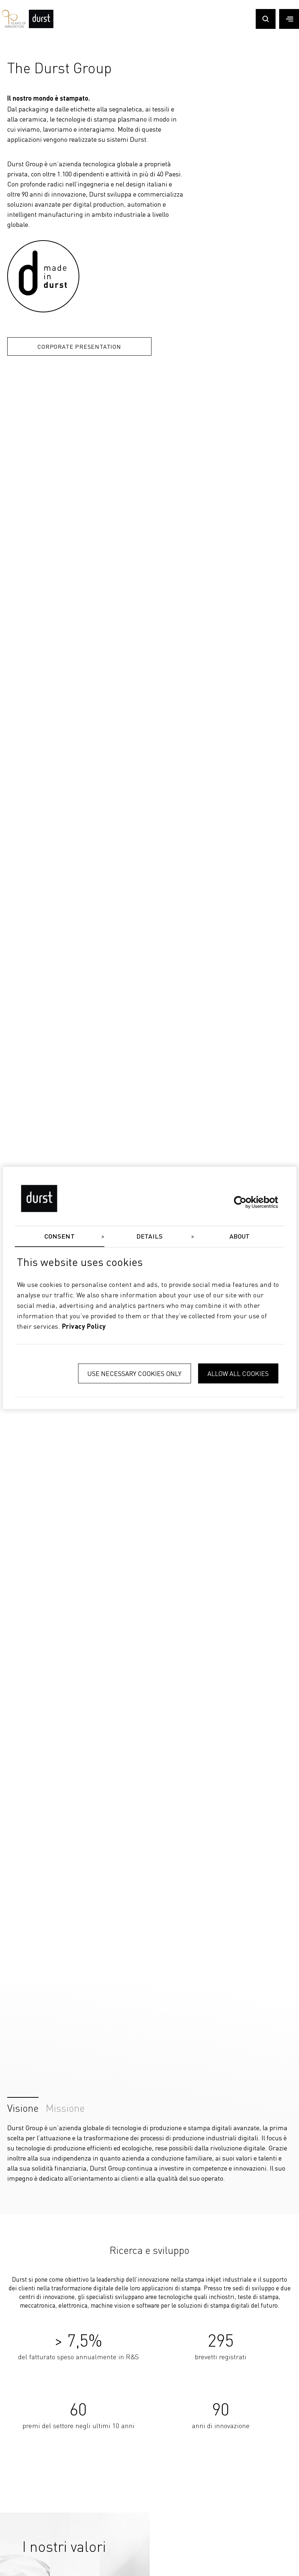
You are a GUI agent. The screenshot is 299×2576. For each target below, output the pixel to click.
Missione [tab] (65, 2105)
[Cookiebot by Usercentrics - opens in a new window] (246, 1202)
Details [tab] (149, 1237)
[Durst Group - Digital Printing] (41, 26)
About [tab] (239, 1237)
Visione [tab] (23, 2105)
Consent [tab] (59, 1237)
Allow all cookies (238, 1374)
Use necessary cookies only (134, 1374)
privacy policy (84, 1327)
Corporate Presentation (79, 346)
